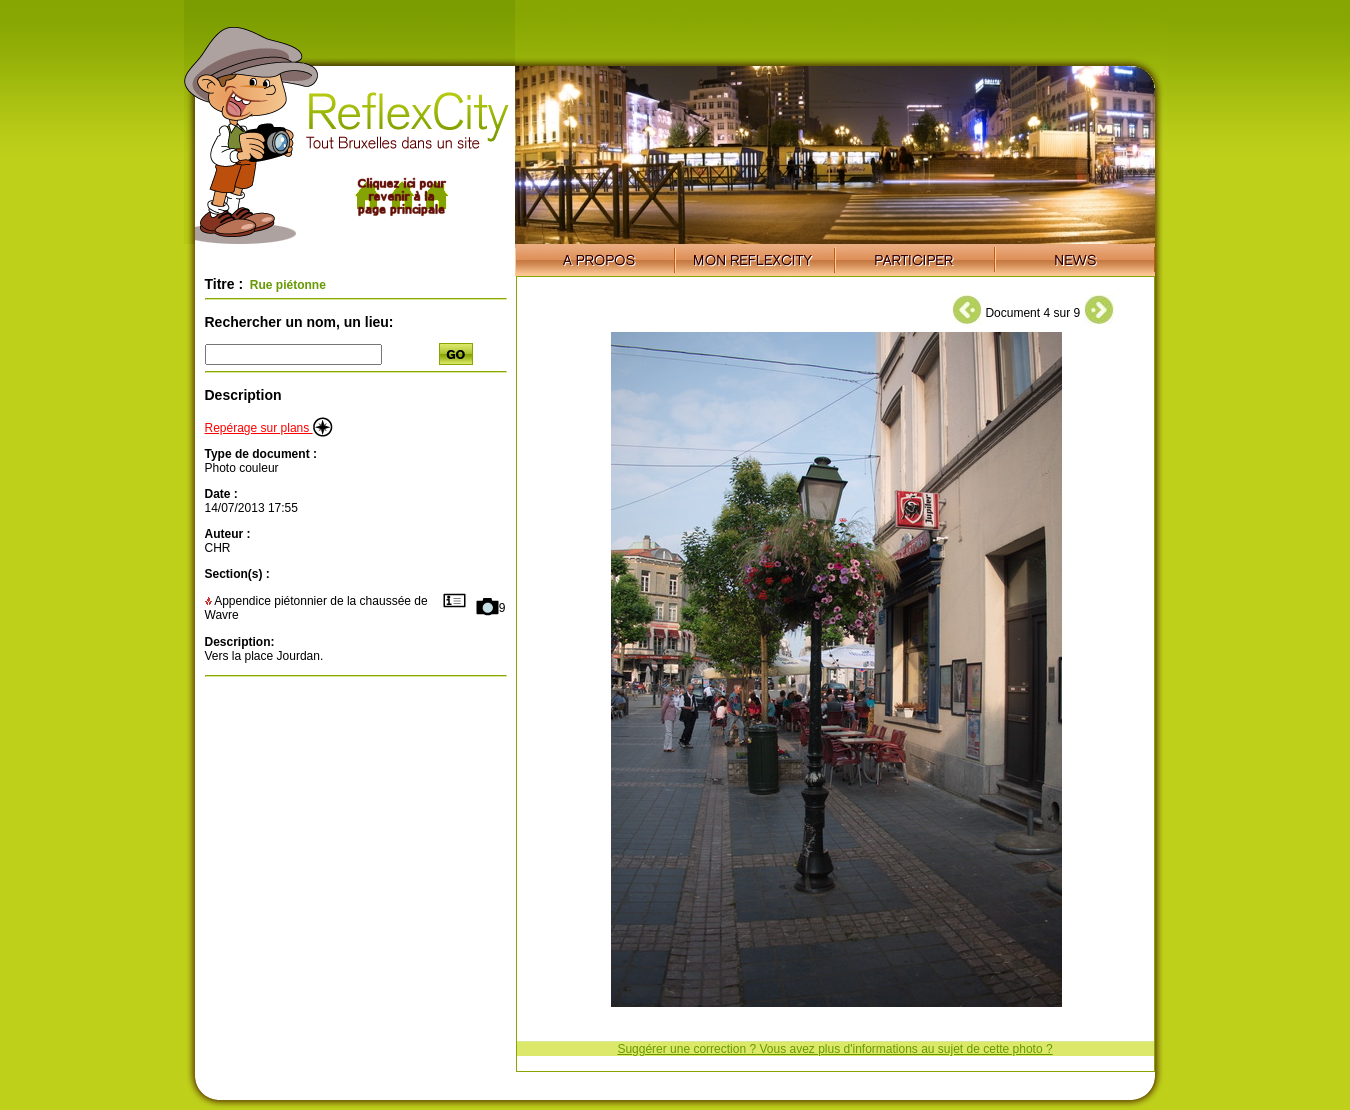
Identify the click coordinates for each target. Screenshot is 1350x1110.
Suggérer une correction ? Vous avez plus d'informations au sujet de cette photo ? (834, 1049)
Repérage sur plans (269, 428)
